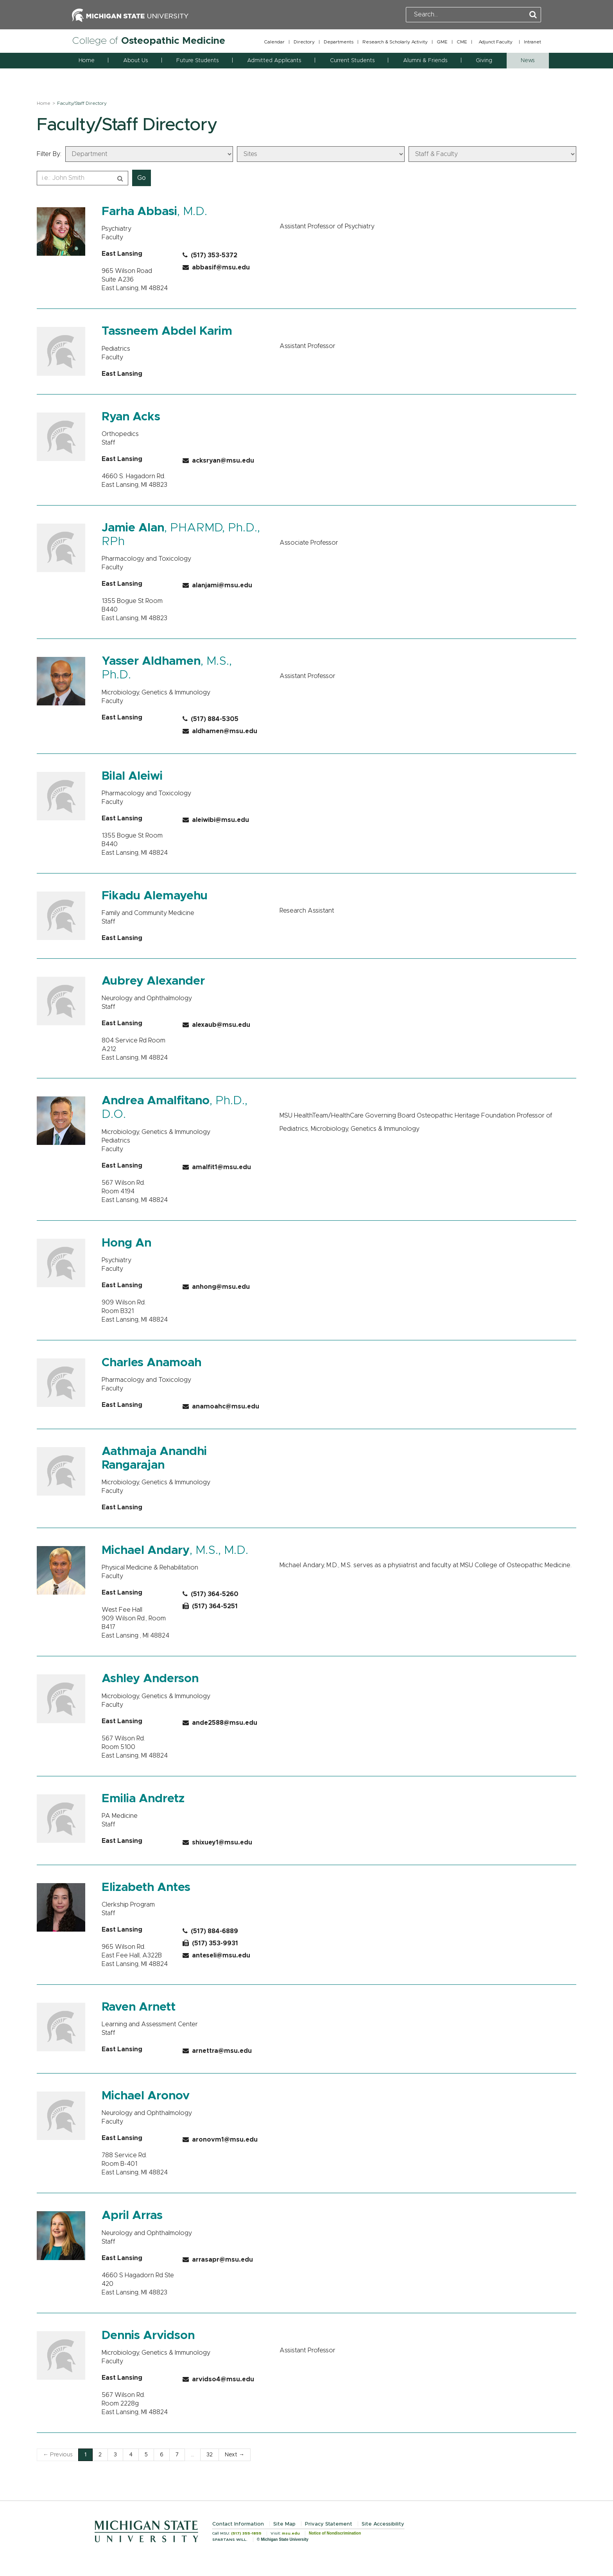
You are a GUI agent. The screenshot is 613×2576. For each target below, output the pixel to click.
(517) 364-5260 (210, 1594)
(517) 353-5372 (210, 255)
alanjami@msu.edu (217, 585)
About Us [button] (135, 60)
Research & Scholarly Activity (395, 41)
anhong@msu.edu (216, 1287)
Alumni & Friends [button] (425, 60)
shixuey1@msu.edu (217, 1842)
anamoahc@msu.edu (221, 1406)
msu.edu (291, 2533)
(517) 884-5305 (210, 719)
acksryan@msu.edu (218, 460)
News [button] (527, 60)
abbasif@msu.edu (216, 267)
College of (148, 41)
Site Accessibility (383, 2524)
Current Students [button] (352, 60)
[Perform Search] (533, 15)
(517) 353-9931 (210, 1943)
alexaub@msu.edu (216, 1025)
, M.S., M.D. (175, 1550)
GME (442, 41)
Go (141, 178)
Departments (338, 41)
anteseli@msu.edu (216, 1955)
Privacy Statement (328, 2524)
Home (87, 60)
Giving (484, 60)
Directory (304, 41)
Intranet (532, 41)
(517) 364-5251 (210, 1606)
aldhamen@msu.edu (220, 731)
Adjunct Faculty (496, 41)
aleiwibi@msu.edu (216, 820)
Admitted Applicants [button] (274, 60)
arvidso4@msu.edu (218, 2379)
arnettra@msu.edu (217, 2051)
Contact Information (238, 2524)
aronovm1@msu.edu (220, 2140)
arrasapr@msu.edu (218, 2260)
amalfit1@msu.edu (217, 1167)
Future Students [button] (197, 60)
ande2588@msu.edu (220, 1723)
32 (209, 2455)
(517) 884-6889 (210, 1931)
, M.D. (154, 211)
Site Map (284, 2524)
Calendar (274, 41)
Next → (234, 2455)
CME (462, 41)
